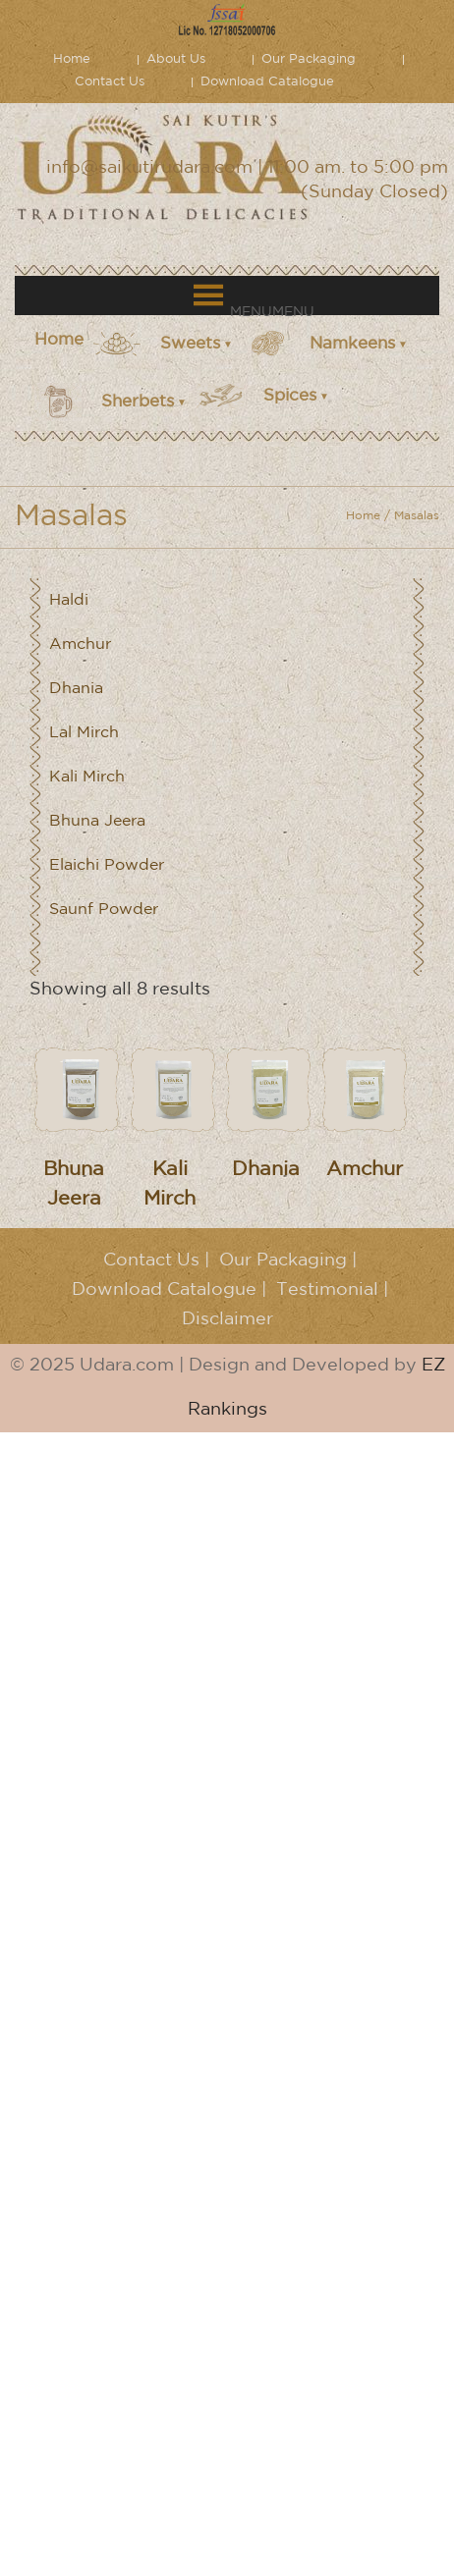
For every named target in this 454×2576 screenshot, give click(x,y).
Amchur (80, 644)
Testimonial (327, 1290)
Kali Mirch (87, 777)
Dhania (76, 688)
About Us (175, 59)
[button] (272, 312)
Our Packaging (308, 59)
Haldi (68, 600)
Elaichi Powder (106, 865)
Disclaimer (227, 1319)
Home (71, 59)
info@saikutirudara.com (149, 168)
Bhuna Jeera (97, 821)
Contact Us (109, 82)
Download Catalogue (267, 82)
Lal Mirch (84, 732)
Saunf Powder (103, 909)
